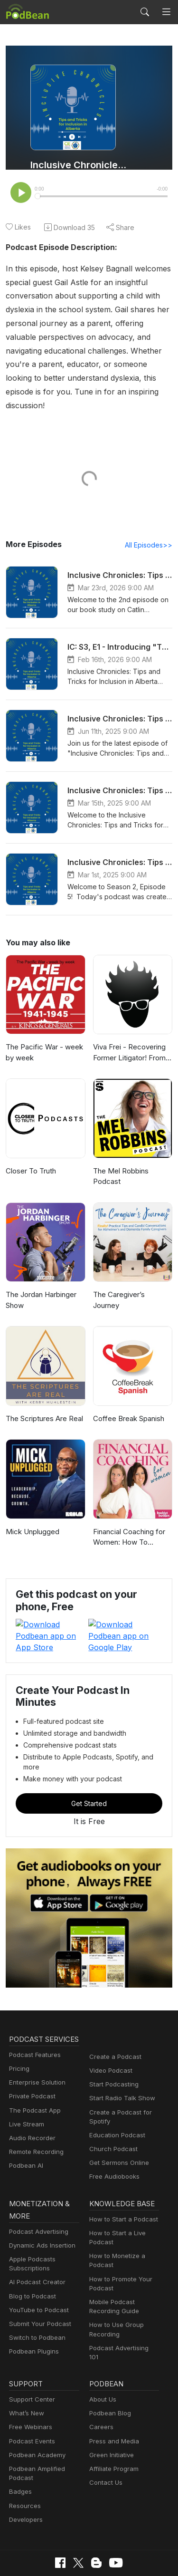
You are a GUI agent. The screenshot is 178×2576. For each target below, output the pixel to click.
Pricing (18, 2035)
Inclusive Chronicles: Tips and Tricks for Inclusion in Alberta (79, 165)
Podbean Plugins (32, 2307)
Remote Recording (35, 2118)
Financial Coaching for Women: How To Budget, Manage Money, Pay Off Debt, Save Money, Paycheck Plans (132, 1525)
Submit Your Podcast (38, 2279)
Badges (19, 2442)
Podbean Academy (35, 2405)
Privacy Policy (32, 2529)
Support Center (30, 2350)
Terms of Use (134, 2529)
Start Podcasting (112, 2038)
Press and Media (112, 2391)
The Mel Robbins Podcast (120, 1163)
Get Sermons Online (117, 2117)
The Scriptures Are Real (43, 1406)
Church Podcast (111, 2103)
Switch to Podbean (35, 2293)
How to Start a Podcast (121, 2175)
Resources (24, 2456)
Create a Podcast (113, 2011)
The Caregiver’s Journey (132, 1282)
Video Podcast (109, 2024)
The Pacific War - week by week (42, 1039)
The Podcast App (32, 2077)
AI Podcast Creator (35, 2237)
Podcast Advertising (36, 2187)
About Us (102, 2350)
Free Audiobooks (112, 2131)
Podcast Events (31, 2391)
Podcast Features (33, 2021)
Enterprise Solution (35, 2049)
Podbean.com (117, 2558)
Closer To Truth (30, 1158)
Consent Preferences (82, 2543)
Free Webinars (29, 2377)
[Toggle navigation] (166, 12)
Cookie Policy (83, 2529)
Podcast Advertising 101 (123, 2303)
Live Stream (25, 2091)
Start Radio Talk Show (120, 2053)
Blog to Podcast (31, 2252)
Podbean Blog (109, 2363)
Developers (25, 2469)
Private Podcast (31, 2063)
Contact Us (104, 2433)
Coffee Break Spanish (127, 1406)
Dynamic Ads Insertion (40, 2201)
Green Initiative (110, 2405)
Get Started (89, 1757)
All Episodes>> (150, 532)
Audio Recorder (31, 2104)
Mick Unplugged (31, 1519)
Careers (100, 2377)
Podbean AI (25, 2132)
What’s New (25, 2363)
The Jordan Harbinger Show (40, 1287)
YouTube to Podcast (37, 2265)
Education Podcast (115, 2089)
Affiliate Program (112, 2418)
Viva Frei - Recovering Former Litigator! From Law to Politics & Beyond (132, 1040)
